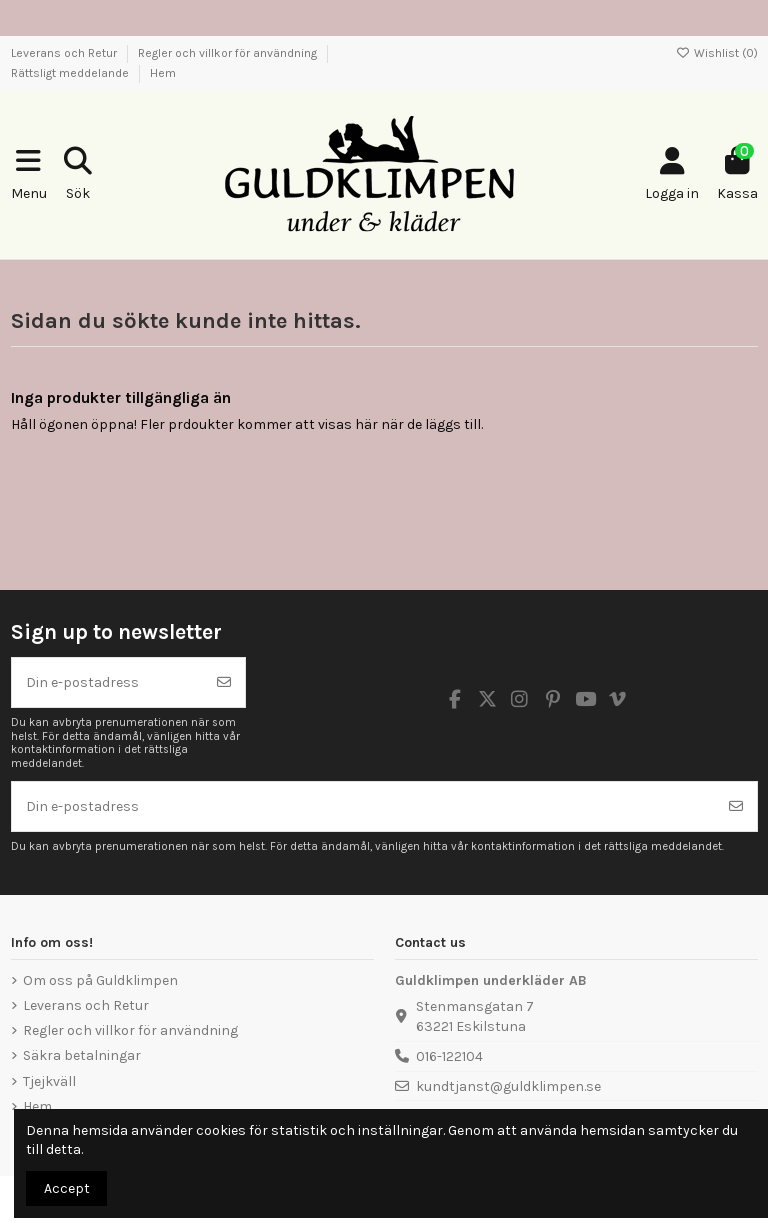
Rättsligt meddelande (71, 73)
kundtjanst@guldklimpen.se (508, 1086)
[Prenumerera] (224, 682)
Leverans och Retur (65, 53)
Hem (163, 73)
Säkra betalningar (82, 1055)
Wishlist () (717, 53)
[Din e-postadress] (108, 682)
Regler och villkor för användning (229, 53)
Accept (67, 1188)
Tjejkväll (49, 1081)
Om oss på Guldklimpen (100, 980)
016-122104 (449, 1056)
